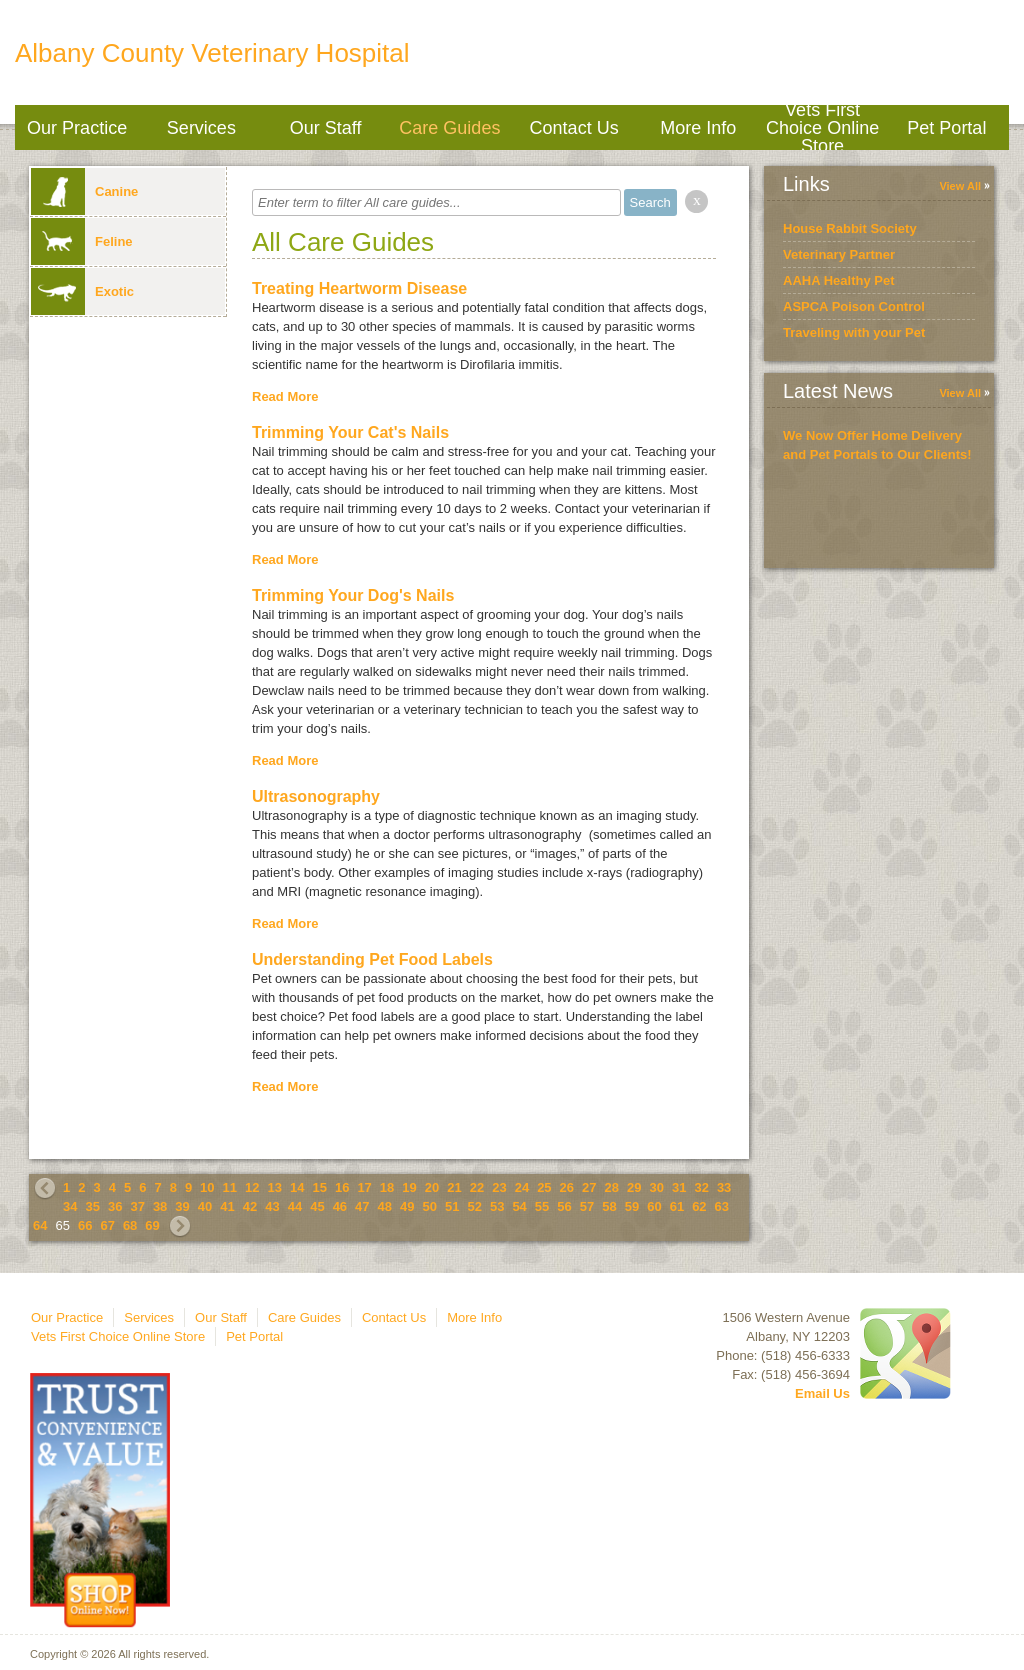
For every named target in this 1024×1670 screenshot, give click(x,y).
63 (722, 1206)
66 (85, 1225)
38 (160, 1206)
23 (499, 1187)
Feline (82, 241)
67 (107, 1225)
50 (430, 1206)
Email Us (822, 1393)
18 (387, 1187)
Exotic (82, 291)
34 (70, 1206)
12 (252, 1187)
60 (654, 1206)
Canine (84, 191)
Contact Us (574, 128)
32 (701, 1187)
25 (544, 1187)
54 (519, 1206)
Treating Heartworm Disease (359, 288)
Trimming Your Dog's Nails (353, 595)
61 (677, 1206)
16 (342, 1187)
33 (724, 1187)
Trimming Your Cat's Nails (350, 432)
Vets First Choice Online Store (822, 127)
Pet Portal (946, 128)
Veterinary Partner (839, 254)
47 (362, 1206)
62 (699, 1206)
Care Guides (449, 128)
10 (207, 1187)
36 (115, 1206)
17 (364, 1187)
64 (40, 1225)
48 (385, 1206)
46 (340, 1206)
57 (587, 1206)
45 (317, 1206)
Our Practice (77, 128)
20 (432, 1187)
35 (92, 1206)
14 (297, 1187)
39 (182, 1206)
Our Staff (326, 128)
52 (474, 1206)
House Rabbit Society (850, 228)
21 (454, 1187)
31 (679, 1187)
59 (632, 1206)
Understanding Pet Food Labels (372, 959)
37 (137, 1206)
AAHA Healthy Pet (838, 280)
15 (319, 1187)
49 (407, 1206)
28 (612, 1187)
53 (497, 1206)
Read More (285, 396)
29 (634, 1187)
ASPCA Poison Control (854, 306)
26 (567, 1187)
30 (656, 1187)
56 (564, 1206)
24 (522, 1187)
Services (201, 128)
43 (272, 1206)
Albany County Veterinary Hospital (212, 53)
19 (409, 1187)
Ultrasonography (316, 796)
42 (250, 1206)
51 (452, 1206)
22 (477, 1187)
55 (542, 1206)
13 (275, 1187)
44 (295, 1206)
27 (589, 1187)
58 (609, 1206)
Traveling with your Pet (854, 332)
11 (230, 1187)
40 (205, 1206)
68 (130, 1225)
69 (152, 1225)
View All (960, 186)
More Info (698, 128)
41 (227, 1206)
